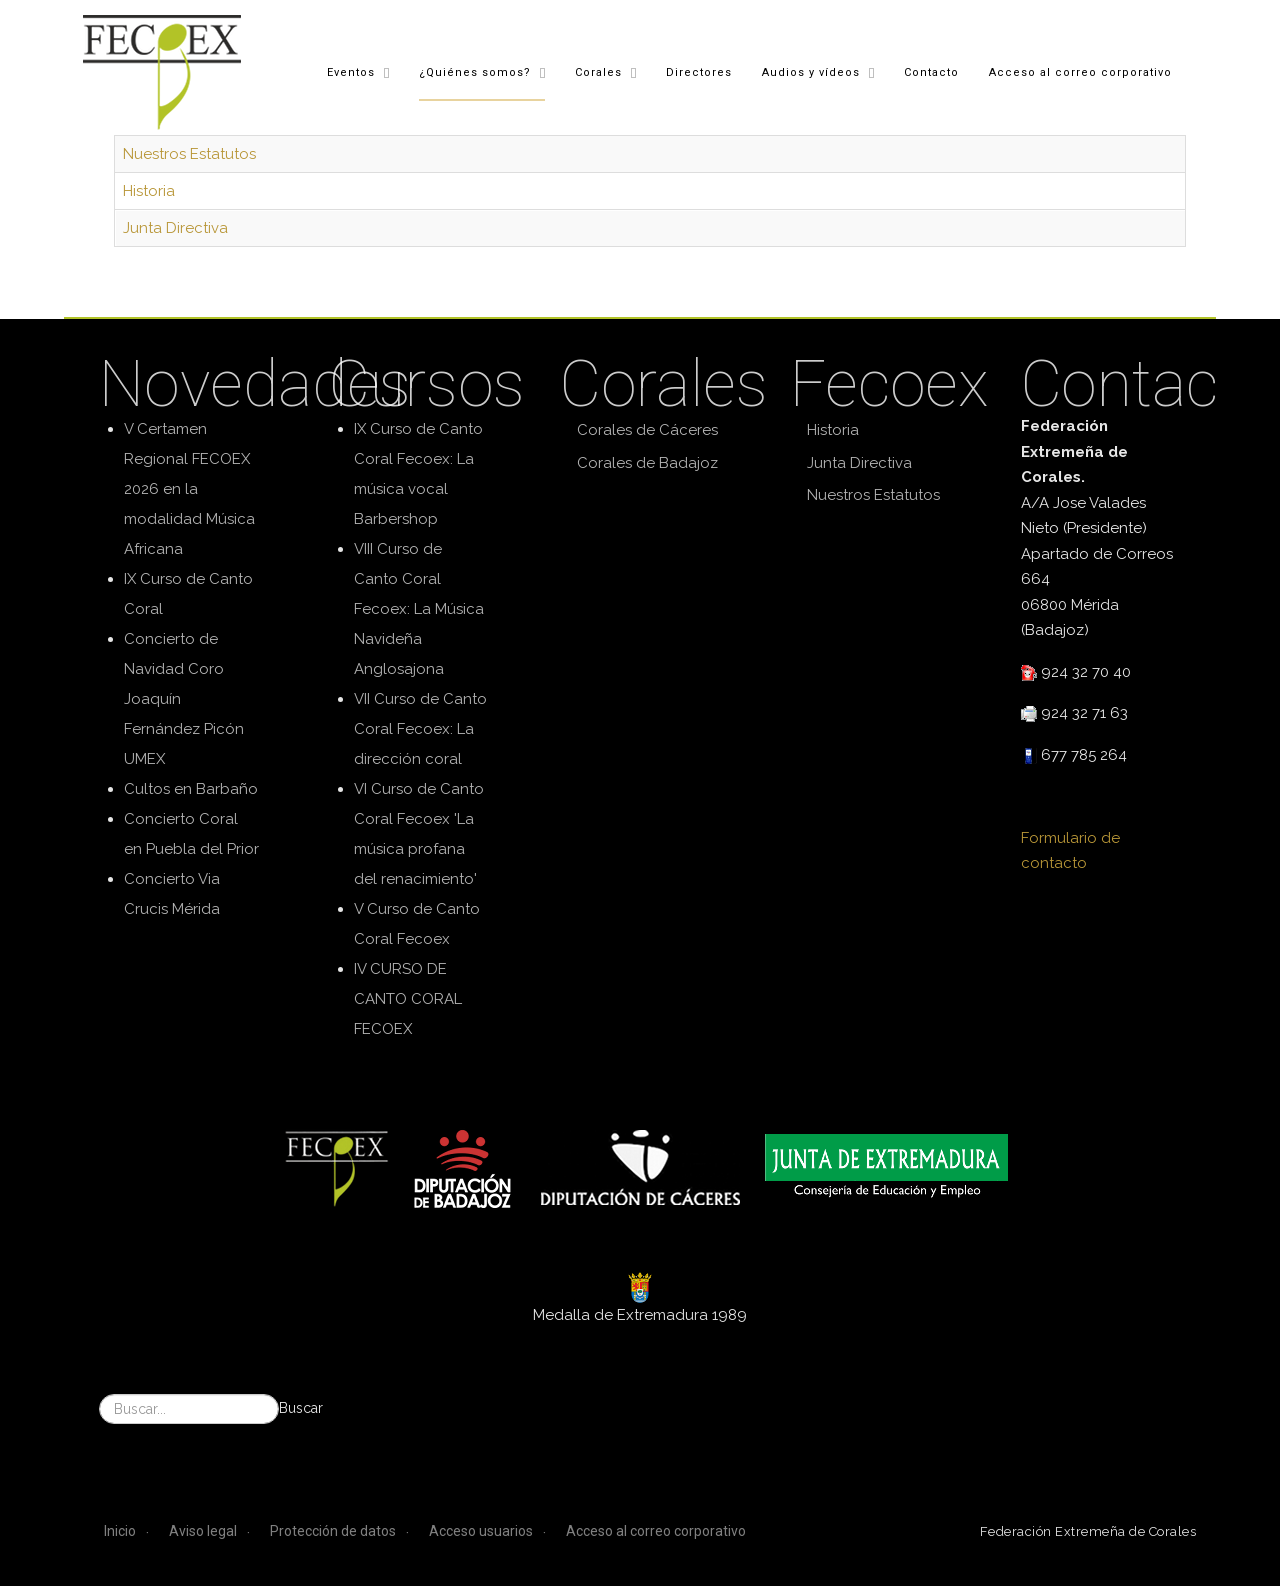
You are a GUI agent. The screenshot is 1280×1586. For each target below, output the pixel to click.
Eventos (350, 71)
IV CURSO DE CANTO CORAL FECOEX (408, 999)
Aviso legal (203, 1531)
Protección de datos (333, 1531)
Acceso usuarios (481, 1531)
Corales (597, 71)
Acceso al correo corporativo (1079, 71)
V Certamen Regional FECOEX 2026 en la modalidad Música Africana (189, 489)
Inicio (120, 1531)
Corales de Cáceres (647, 430)
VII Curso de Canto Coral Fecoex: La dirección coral (420, 729)
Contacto (930, 71)
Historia (149, 191)
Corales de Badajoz (647, 463)
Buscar (301, 1408)
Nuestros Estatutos (189, 154)
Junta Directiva (175, 228)
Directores (698, 71)
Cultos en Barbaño (191, 789)
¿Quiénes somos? (474, 71)
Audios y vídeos (810, 71)
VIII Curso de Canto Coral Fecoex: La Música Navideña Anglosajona (419, 609)
